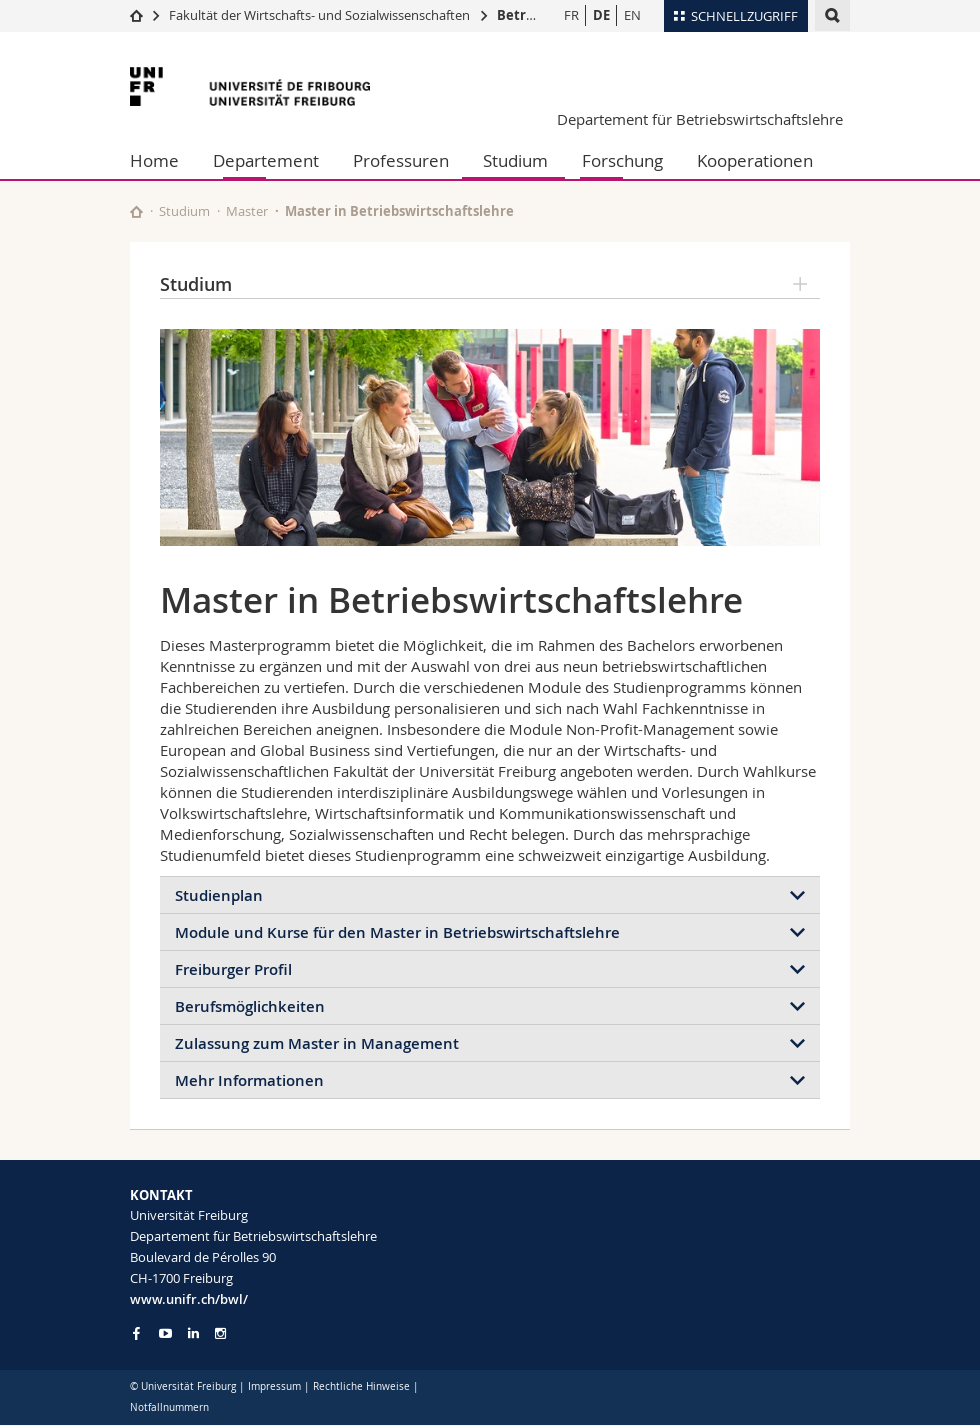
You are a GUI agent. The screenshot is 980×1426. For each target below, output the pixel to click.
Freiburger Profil (233, 969)
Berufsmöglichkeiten (250, 1006)
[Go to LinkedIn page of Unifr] (193, 1333)
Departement (266, 160)
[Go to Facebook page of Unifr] (136, 1333)
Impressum (274, 1386)
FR (571, 15)
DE (601, 15)
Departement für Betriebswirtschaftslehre (700, 119)
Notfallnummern (169, 1407)
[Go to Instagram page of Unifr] (220, 1333)
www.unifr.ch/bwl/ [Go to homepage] (189, 1299)
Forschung (622, 160)
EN (632, 15)
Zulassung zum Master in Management (317, 1043)
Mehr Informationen (249, 1080)
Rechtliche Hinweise (361, 1386)
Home (154, 160)
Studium (515, 160)
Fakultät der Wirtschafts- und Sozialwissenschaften (319, 15)
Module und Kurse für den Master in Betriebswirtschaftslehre (397, 932)
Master (247, 211)
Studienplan (219, 895)
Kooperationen (755, 160)
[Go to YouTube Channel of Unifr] (165, 1333)
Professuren (401, 160)
